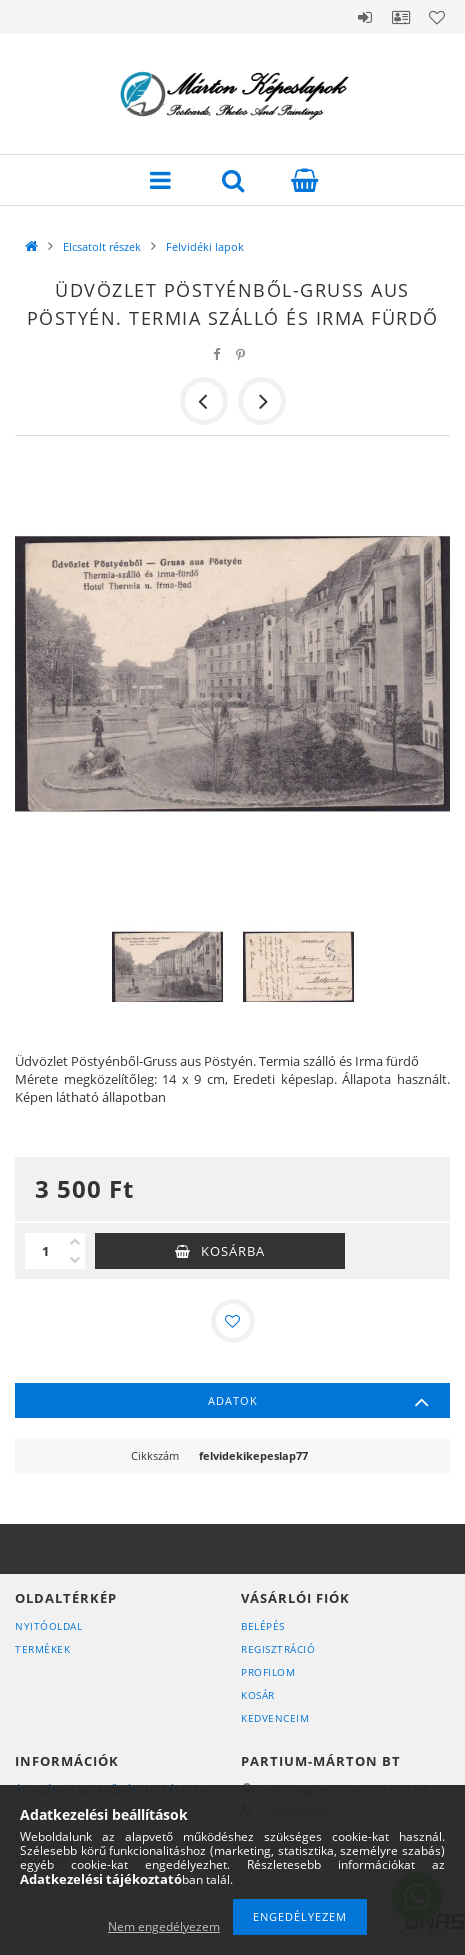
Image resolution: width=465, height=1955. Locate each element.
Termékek (42, 1649)
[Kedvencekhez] (233, 1321)
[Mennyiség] (45, 1251)
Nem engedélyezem (164, 1926)
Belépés (365, 17)
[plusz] (75, 1242)
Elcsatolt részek (102, 246)
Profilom (268, 1672)
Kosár (258, 1695)
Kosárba (233, 1251)
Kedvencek (437, 17)
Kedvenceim (275, 1718)
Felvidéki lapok (205, 246)
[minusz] (75, 1260)
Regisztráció (278, 1649)
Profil (401, 17)
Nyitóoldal (48, 1626)
